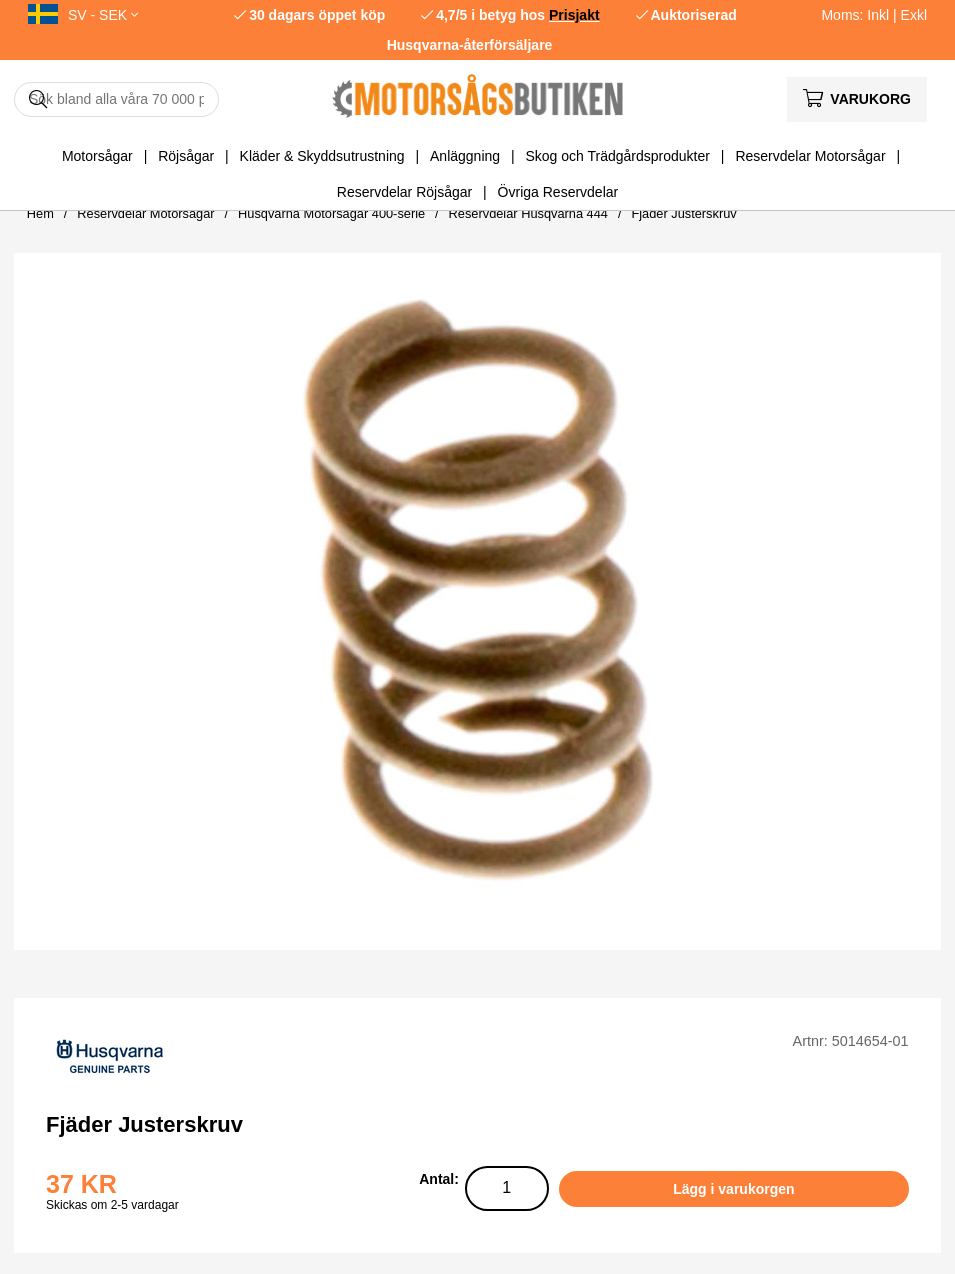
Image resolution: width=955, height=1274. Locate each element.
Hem (40, 213)
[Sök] (116, 99)
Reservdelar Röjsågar (404, 192)
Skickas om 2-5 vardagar (112, 1205)
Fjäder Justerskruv (683, 213)
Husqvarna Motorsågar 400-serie (331, 213)
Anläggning (465, 156)
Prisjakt (574, 15)
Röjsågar (186, 156)
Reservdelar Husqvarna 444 (528, 213)
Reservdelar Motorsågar (810, 156)
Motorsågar (97, 156)
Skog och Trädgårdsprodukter (618, 156)
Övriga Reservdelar (558, 192)
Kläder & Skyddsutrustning (322, 156)
